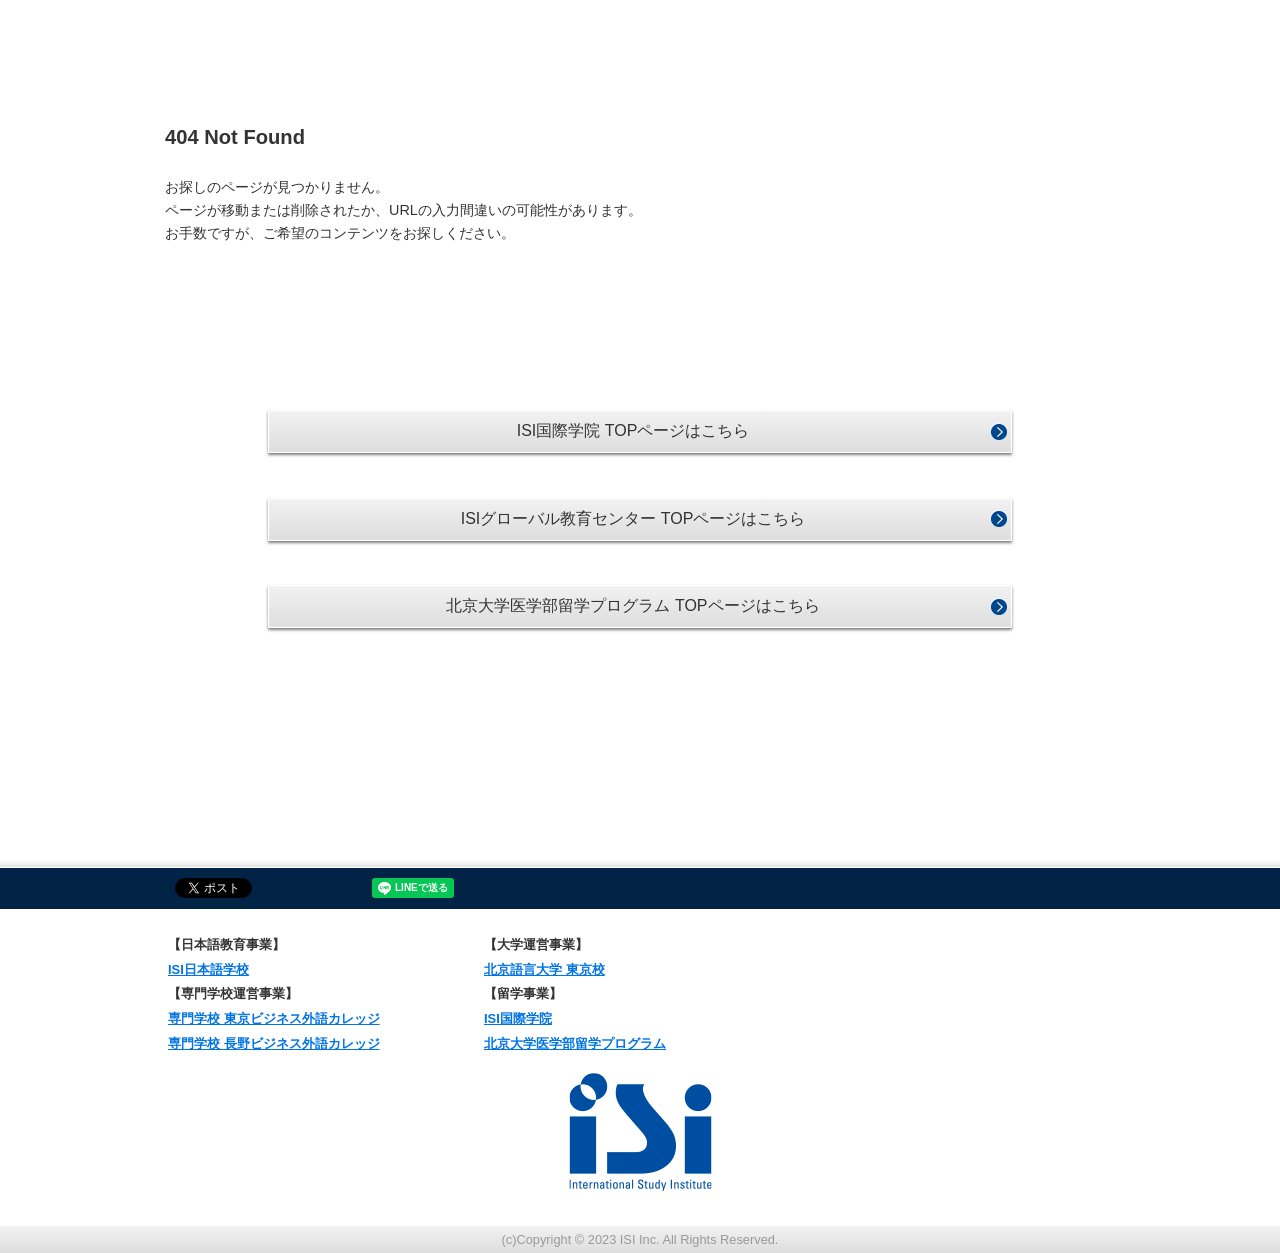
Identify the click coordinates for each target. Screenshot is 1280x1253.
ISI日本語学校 (208, 969)
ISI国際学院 (518, 1018)
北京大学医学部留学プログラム (575, 1043)
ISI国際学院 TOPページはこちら (633, 430)
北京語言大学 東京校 (544, 969)
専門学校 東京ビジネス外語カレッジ (274, 1018)
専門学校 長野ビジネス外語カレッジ (274, 1043)
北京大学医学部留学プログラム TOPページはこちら (632, 605)
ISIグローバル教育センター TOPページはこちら (633, 518)
